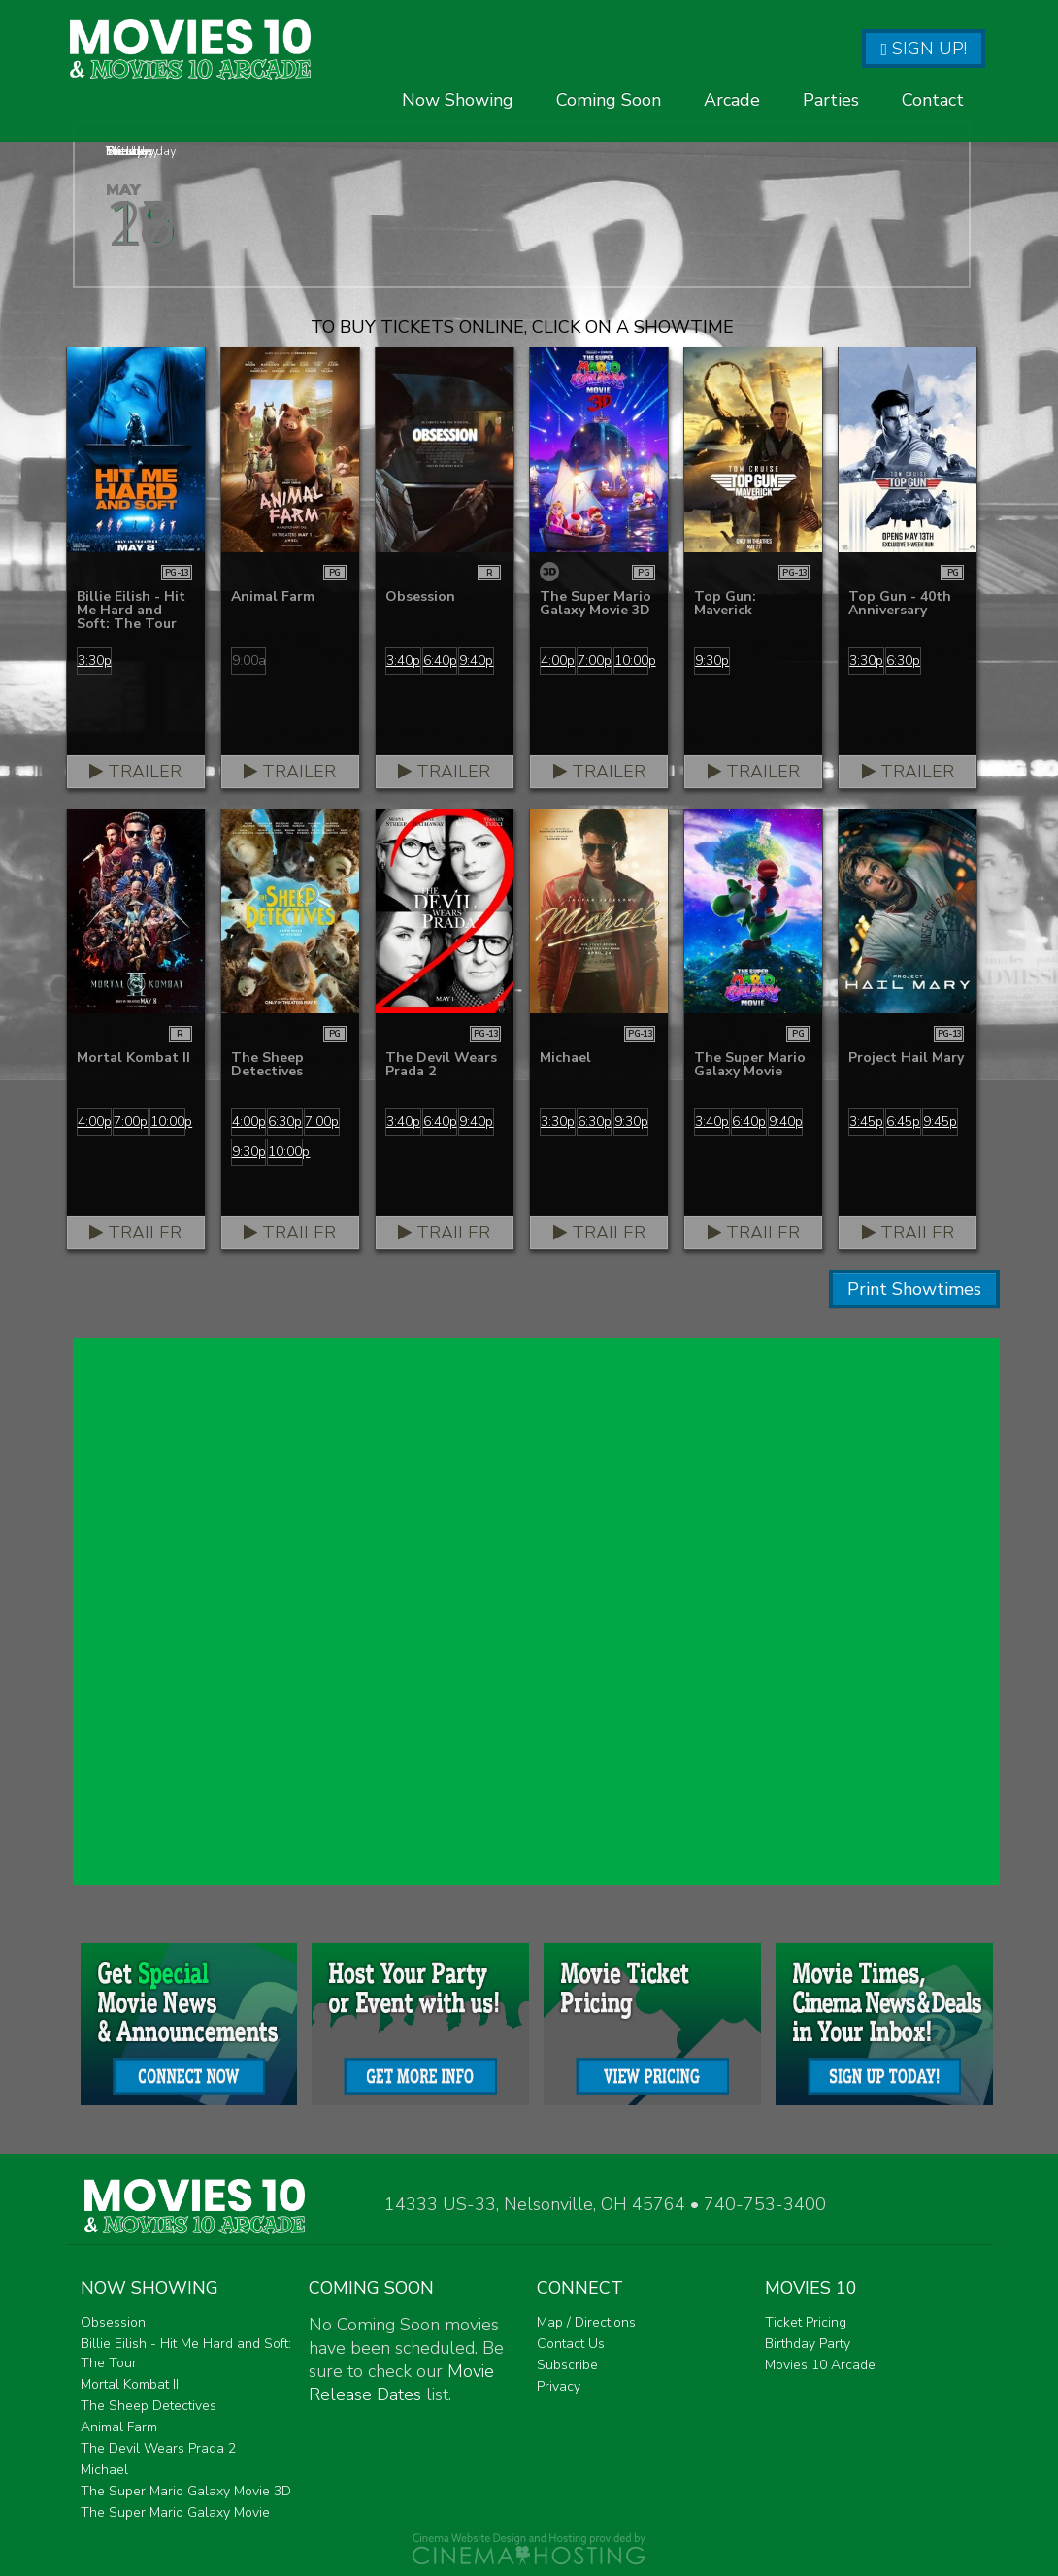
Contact (933, 135)
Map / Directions (586, 2322)
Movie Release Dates (401, 2383)
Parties (831, 135)
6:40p (440, 660)
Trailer (135, 771)
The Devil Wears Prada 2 (158, 2448)
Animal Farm (119, 2427)
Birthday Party (807, 2343)
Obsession (113, 2322)
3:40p (403, 660)
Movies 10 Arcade (820, 2365)
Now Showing (457, 135)
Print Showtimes (914, 1289)
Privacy (558, 2386)
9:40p (476, 660)
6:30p (903, 660)
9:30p (712, 660)
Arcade (732, 135)
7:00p (595, 660)
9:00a (249, 660)
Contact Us (571, 2343)
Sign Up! (923, 48)
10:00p (631, 660)
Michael (104, 2469)
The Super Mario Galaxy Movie (175, 2512)
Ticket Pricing (805, 2322)
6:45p (903, 1121)
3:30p (95, 660)
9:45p (940, 1121)
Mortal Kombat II (130, 2384)
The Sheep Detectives (148, 2405)
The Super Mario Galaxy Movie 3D (186, 2491)
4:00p (558, 660)
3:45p (866, 1121)
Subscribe (567, 2365)
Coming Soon (608, 135)
